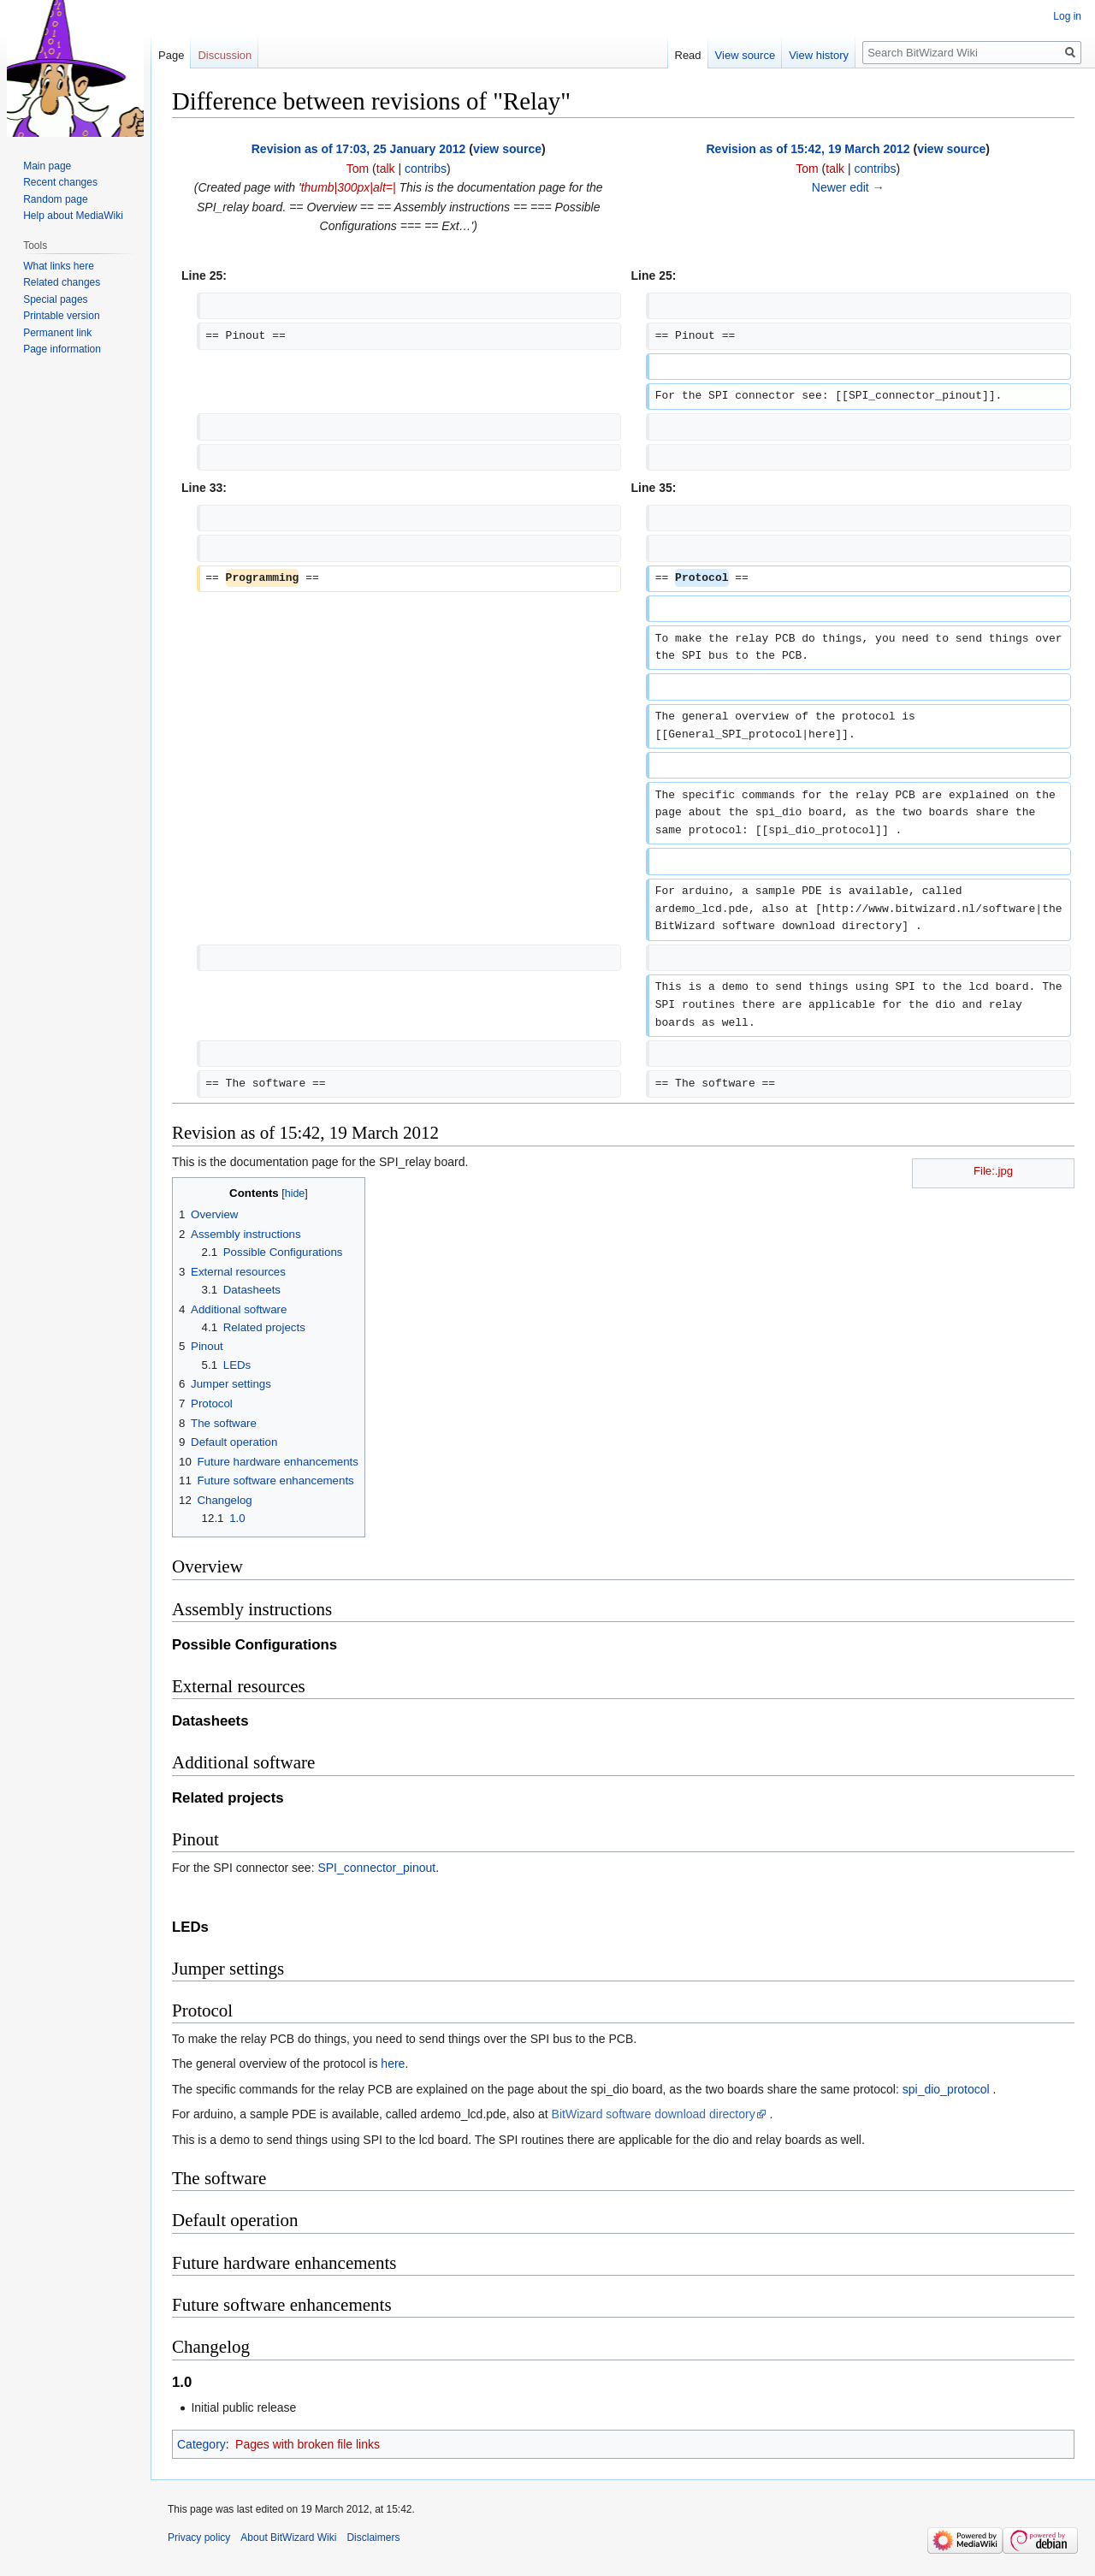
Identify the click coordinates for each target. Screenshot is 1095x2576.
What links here (58, 266)
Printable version (61, 316)
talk (385, 168)
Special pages (55, 299)
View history (819, 55)
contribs (426, 168)
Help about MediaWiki (73, 216)
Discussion (225, 55)
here (393, 2063)
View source (745, 55)
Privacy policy (199, 2537)
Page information (62, 349)
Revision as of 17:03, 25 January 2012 (359, 149)
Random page (55, 199)
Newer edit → (848, 187)
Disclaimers (373, 2537)
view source (507, 149)
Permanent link (57, 333)
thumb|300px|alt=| (348, 187)
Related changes (61, 282)
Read (688, 55)
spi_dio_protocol (946, 2089)
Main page (47, 166)
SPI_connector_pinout (376, 1867)
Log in (1067, 16)
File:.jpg (993, 1170)
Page (171, 55)
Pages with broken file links (307, 2444)
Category (201, 2444)
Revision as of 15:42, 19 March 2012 (807, 149)
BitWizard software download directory (653, 2114)
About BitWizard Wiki (288, 2537)
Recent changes (60, 182)
